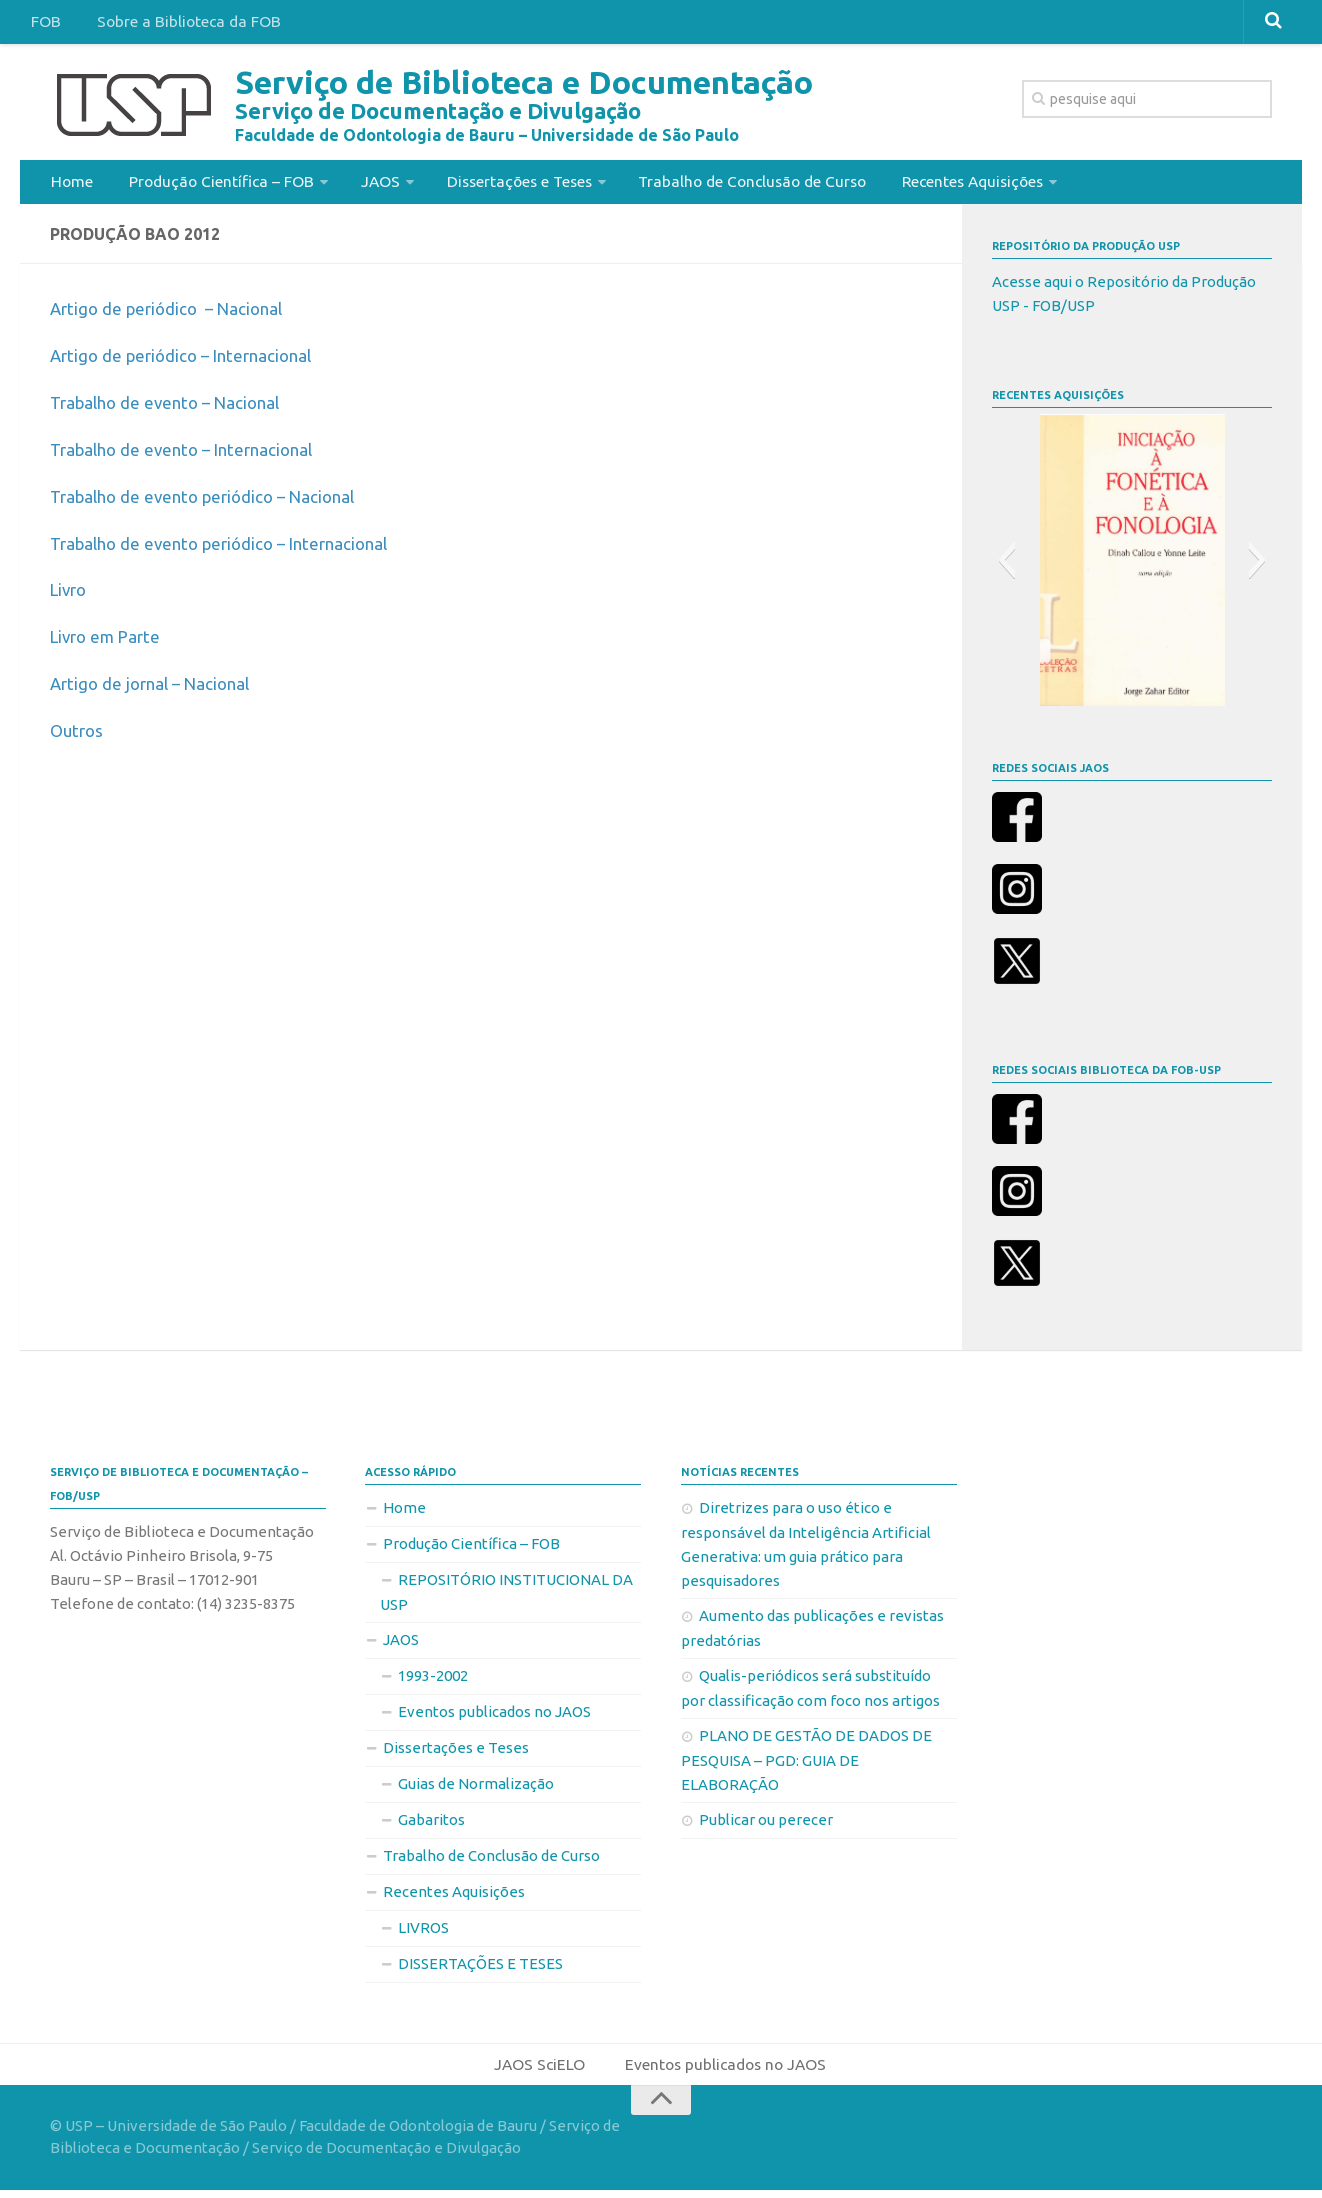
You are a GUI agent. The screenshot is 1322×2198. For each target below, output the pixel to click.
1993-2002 (433, 1681)
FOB (44, 24)
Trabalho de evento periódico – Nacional (211, 501)
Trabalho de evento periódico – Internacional (229, 548)
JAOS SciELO (538, 2071)
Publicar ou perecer (766, 1825)
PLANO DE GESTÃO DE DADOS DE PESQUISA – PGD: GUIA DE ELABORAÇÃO (806, 1766)
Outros (78, 735)
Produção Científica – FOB (214, 184)
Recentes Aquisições (967, 184)
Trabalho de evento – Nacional (172, 408)
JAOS (371, 184)
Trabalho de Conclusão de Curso (746, 184)
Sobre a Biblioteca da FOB (181, 24)
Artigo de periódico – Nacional (172, 314)
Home (70, 184)
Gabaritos (431, 1825)
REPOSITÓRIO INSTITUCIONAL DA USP (506, 1598)
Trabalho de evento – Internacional (189, 455)
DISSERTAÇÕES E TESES (480, 1969)
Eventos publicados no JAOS (494, 1717)
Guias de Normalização (476, 1789)
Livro (70, 595)
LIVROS (423, 1933)
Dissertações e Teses (509, 184)
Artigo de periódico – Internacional (188, 361)
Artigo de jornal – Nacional (156, 689)
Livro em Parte (109, 642)
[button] (1006, 566)
